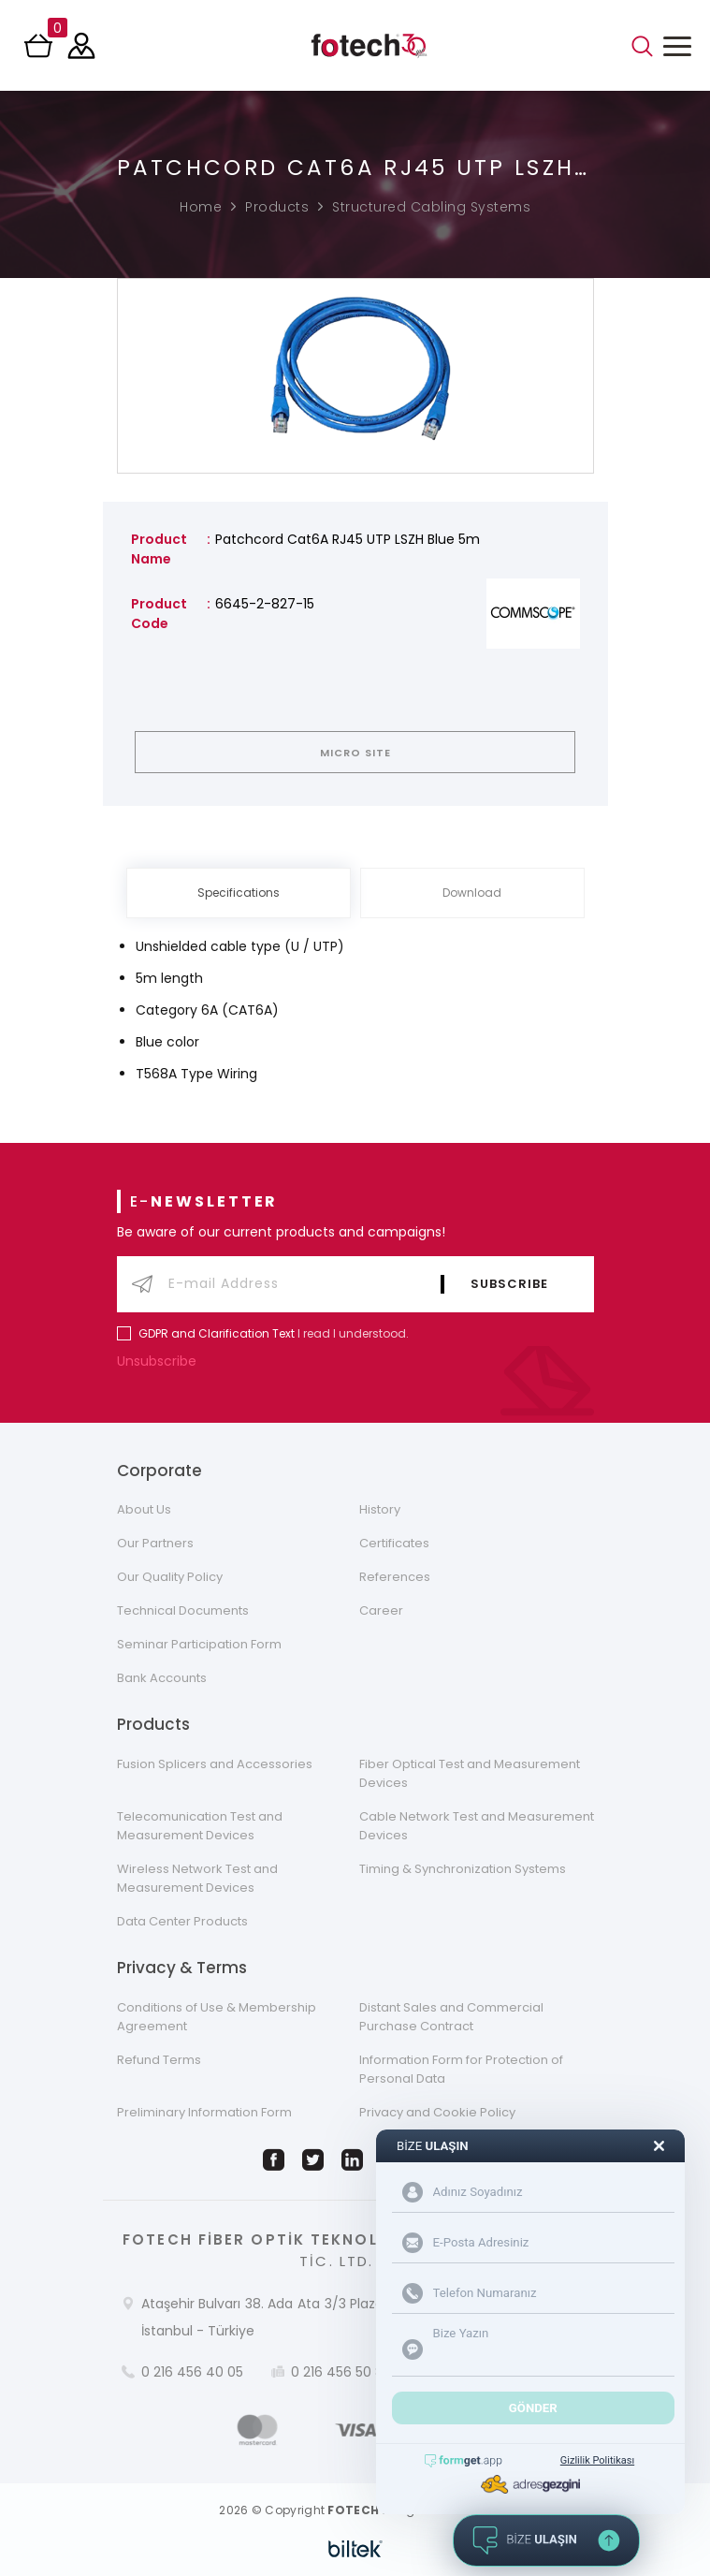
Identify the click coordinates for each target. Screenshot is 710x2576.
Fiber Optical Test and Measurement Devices (469, 1773)
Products (277, 207)
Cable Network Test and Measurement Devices (476, 1826)
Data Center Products (182, 1921)
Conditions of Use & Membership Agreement (216, 2016)
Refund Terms (159, 2060)
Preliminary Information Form (204, 2112)
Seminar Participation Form (199, 1644)
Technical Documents (183, 1610)
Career (381, 1610)
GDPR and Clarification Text (216, 1333)
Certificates (394, 1543)
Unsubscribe (161, 1361)
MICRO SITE (355, 752)
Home (201, 207)
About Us (144, 1509)
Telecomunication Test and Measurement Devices (200, 1826)
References (394, 1577)
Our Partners (155, 1543)
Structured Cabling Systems (431, 207)
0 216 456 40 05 (192, 2372)
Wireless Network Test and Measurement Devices (197, 1878)
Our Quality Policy (170, 1577)
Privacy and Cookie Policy (437, 2112)
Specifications (238, 892)
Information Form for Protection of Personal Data (461, 2069)
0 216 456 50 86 (341, 2372)
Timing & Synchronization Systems (462, 1869)
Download (471, 892)
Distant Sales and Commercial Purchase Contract (451, 2016)
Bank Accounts (162, 1678)
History (379, 1509)
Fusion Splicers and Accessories (214, 1764)
